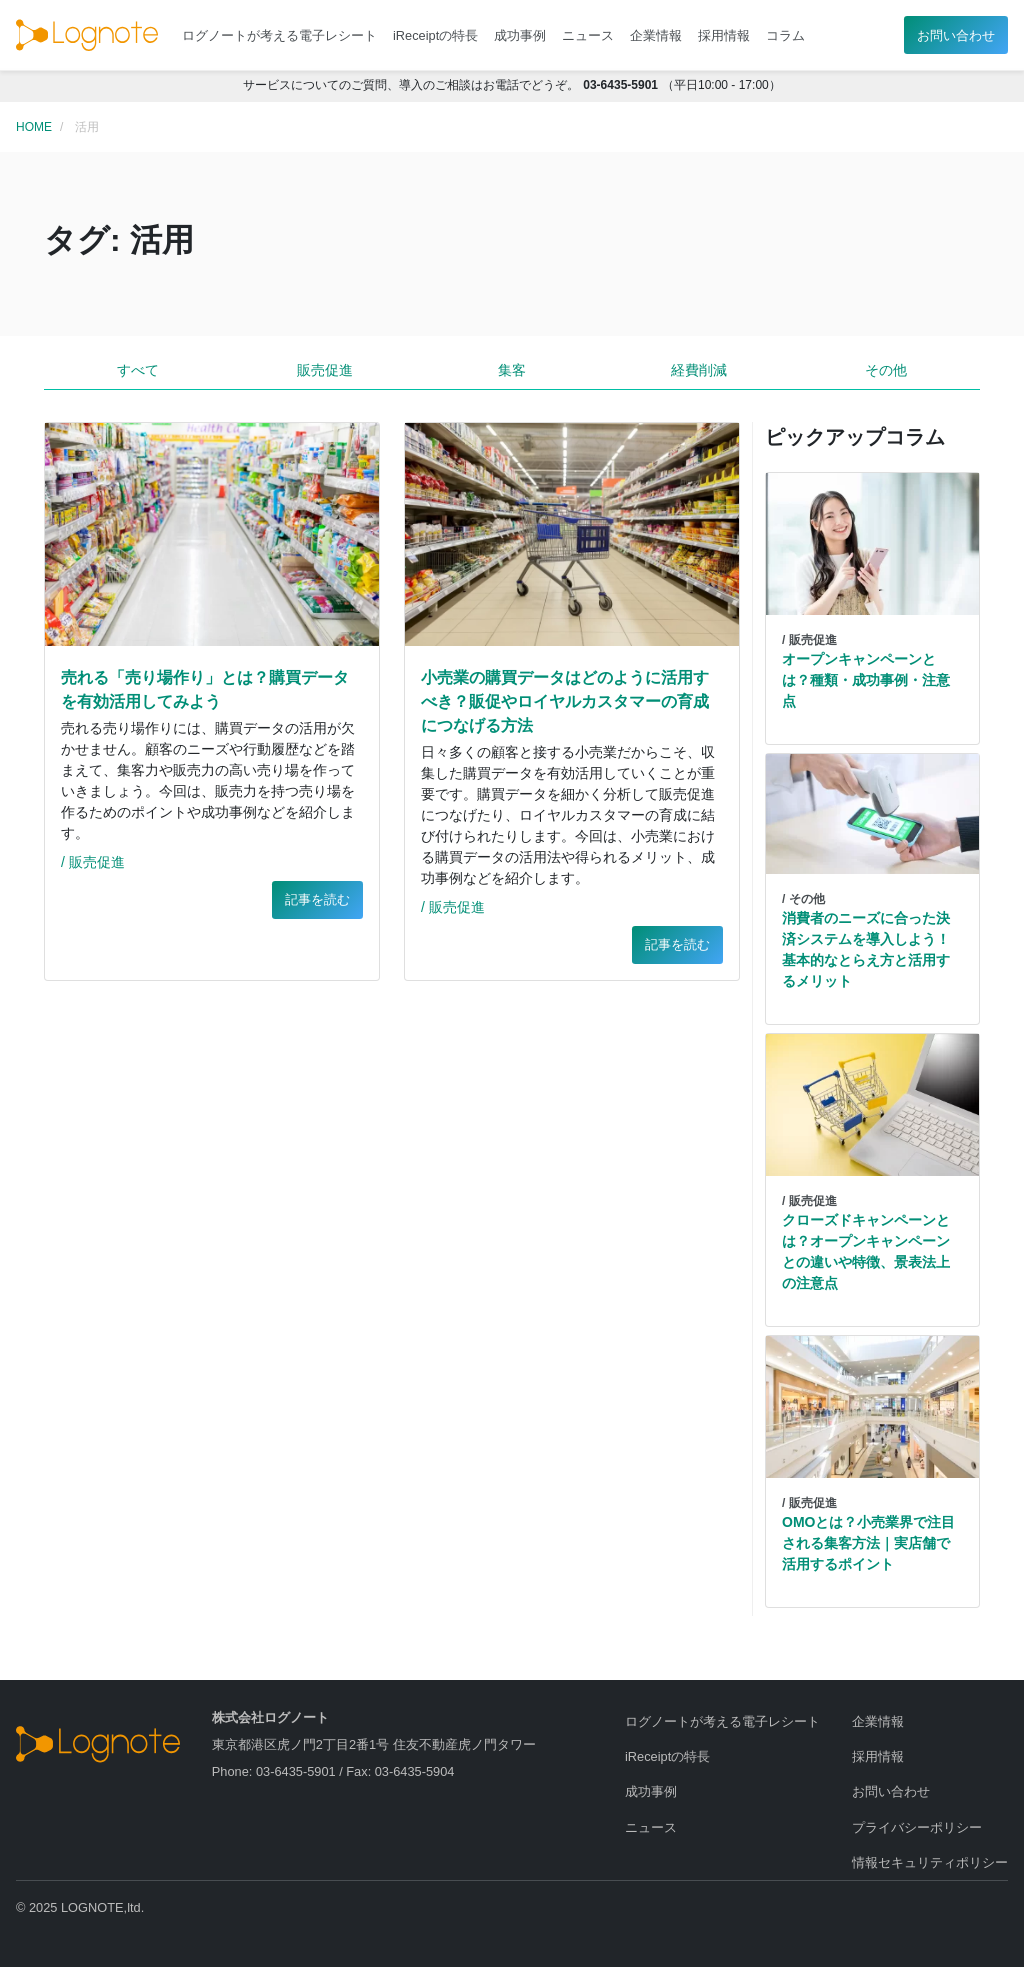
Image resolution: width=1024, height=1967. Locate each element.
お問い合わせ (956, 35)
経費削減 (699, 370)
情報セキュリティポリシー (930, 1862)
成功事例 (520, 35)
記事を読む (317, 899)
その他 (886, 370)
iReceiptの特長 (435, 35)
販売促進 (325, 370)
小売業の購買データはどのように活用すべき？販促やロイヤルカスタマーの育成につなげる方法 (565, 701)
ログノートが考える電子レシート (279, 35)
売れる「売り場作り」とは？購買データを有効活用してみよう (205, 689)
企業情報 (656, 35)
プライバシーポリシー (917, 1827)
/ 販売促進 (93, 862)
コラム (785, 35)
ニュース (588, 35)
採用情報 (724, 35)
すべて (138, 370)
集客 (512, 370)
